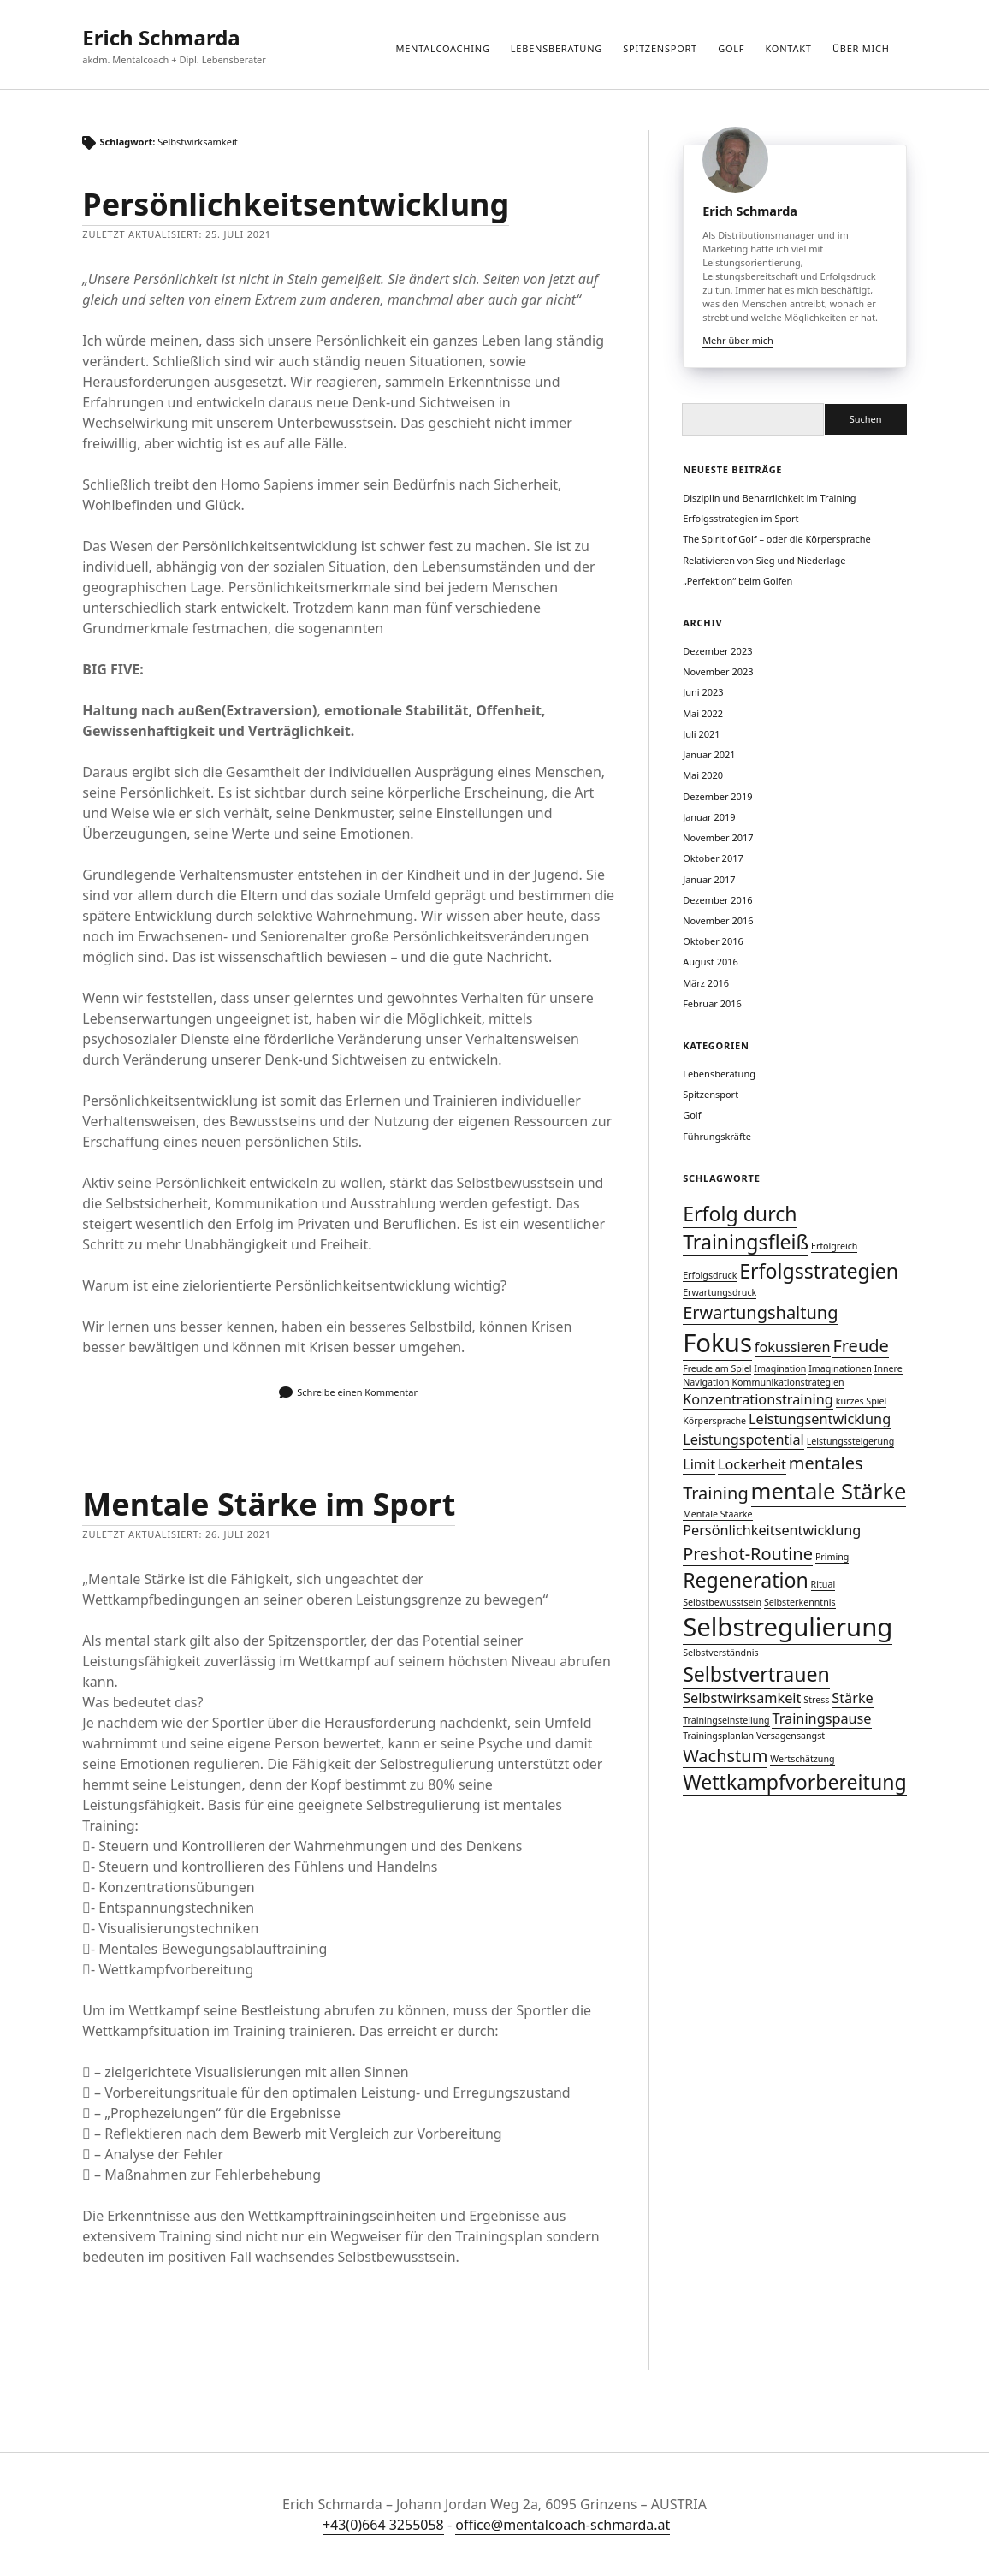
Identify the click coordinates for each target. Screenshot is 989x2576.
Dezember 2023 (717, 650)
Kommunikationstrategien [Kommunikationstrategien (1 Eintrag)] (787, 1382)
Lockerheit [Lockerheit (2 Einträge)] (752, 1464)
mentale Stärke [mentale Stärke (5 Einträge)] (829, 1491)
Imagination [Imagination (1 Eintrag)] (780, 1368)
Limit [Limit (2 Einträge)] (699, 1464)
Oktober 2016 (713, 941)
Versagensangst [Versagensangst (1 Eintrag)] (790, 1736)
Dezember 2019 (717, 796)
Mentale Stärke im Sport (268, 1504)
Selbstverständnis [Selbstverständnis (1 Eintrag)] (720, 1653)
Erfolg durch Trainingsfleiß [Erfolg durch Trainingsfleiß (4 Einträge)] (745, 1228)
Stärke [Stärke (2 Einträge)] (852, 1698)
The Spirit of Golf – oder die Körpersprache (777, 538)
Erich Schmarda (161, 37)
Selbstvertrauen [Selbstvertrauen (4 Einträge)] (756, 1674)
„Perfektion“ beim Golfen (737, 580)
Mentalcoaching (442, 48)
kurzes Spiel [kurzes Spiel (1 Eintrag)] (861, 1401)
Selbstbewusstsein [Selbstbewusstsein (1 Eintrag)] (722, 1602)
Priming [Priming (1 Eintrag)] (832, 1557)
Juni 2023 (703, 692)
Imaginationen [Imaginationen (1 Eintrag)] (840, 1368)
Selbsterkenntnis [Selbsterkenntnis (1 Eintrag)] (800, 1602)
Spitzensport (660, 48)
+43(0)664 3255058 (383, 2524)
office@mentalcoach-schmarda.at (562, 2524)
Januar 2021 (709, 754)
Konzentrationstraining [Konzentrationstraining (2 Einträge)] (758, 1399)
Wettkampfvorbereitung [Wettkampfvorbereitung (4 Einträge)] (795, 1781)
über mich (861, 48)
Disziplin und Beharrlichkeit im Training (769, 497)
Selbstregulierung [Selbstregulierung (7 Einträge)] (787, 1627)
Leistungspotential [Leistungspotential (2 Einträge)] (743, 1439)
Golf (731, 48)
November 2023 (718, 671)
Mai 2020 (703, 775)
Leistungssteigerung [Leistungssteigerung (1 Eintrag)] (851, 1441)
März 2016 (706, 982)
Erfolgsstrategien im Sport (740, 518)
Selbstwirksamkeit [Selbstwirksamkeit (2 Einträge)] (742, 1698)
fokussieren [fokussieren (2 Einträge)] (793, 1347)
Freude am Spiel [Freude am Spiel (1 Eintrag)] (717, 1368)
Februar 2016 (712, 1003)
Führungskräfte (717, 1136)
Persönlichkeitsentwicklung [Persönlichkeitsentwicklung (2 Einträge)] (772, 1530)
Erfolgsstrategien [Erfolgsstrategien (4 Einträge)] (818, 1271)
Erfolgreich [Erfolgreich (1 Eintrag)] (834, 1246)
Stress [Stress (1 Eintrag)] (816, 1700)
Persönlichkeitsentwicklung (295, 204)
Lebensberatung (556, 48)
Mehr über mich (737, 340)
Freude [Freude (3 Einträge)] (860, 1345)
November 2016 (718, 920)
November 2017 (718, 837)
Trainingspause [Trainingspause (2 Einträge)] (821, 1718)
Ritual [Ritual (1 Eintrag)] (823, 1584)
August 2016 (710, 961)
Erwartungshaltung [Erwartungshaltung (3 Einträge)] (760, 1312)
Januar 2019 (709, 816)
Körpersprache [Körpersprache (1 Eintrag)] (714, 1421)
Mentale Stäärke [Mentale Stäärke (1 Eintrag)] (717, 1514)
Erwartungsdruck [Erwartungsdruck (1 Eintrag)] (719, 1292)
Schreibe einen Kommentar (357, 1392)
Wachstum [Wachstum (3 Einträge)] (725, 1755)
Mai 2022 (703, 713)
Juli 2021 (701, 733)
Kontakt (789, 48)
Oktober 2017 (713, 858)
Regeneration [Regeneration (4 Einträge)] (745, 1580)
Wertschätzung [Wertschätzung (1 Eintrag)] (802, 1759)
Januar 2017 (709, 879)
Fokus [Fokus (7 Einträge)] (717, 1343)
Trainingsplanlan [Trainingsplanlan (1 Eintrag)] (718, 1736)
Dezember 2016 (717, 899)
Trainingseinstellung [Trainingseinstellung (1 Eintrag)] (726, 1720)
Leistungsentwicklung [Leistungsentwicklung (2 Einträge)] (820, 1419)
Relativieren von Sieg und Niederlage (764, 560)
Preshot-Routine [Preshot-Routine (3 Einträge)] (748, 1553)
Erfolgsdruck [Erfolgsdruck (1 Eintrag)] (710, 1275)
